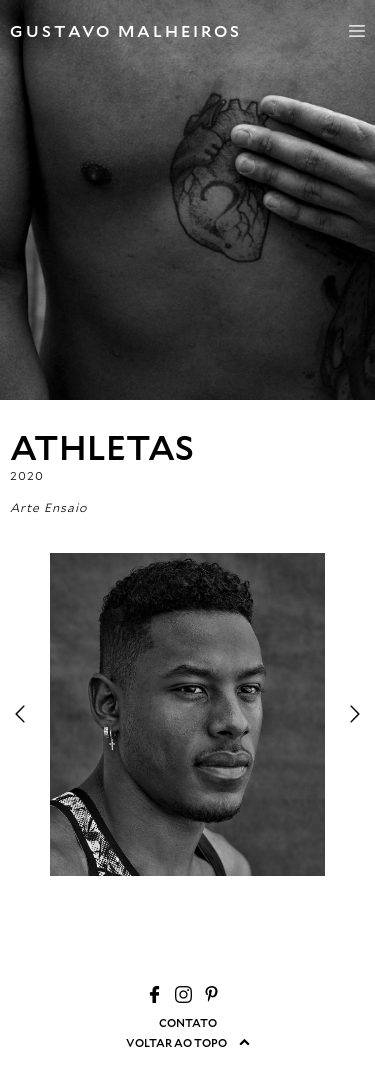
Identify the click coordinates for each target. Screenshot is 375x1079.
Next (355, 714)
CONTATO (188, 1022)
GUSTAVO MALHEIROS (126, 30)
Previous (20, 714)
